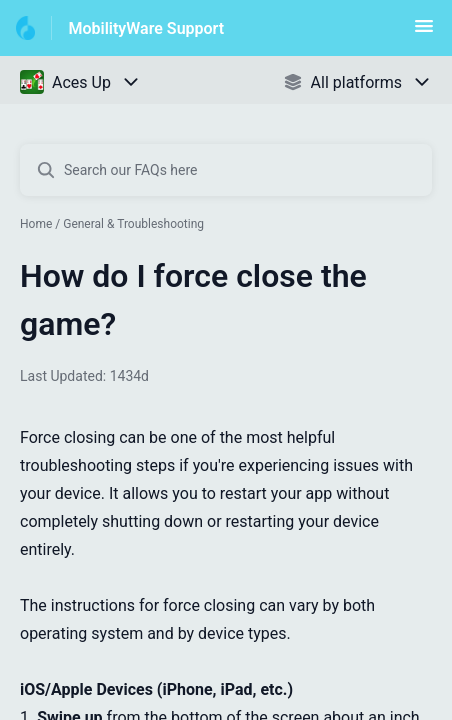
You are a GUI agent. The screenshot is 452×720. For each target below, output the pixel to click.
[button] (424, 32)
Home (36, 224)
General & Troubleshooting (133, 224)
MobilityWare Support (146, 28)
